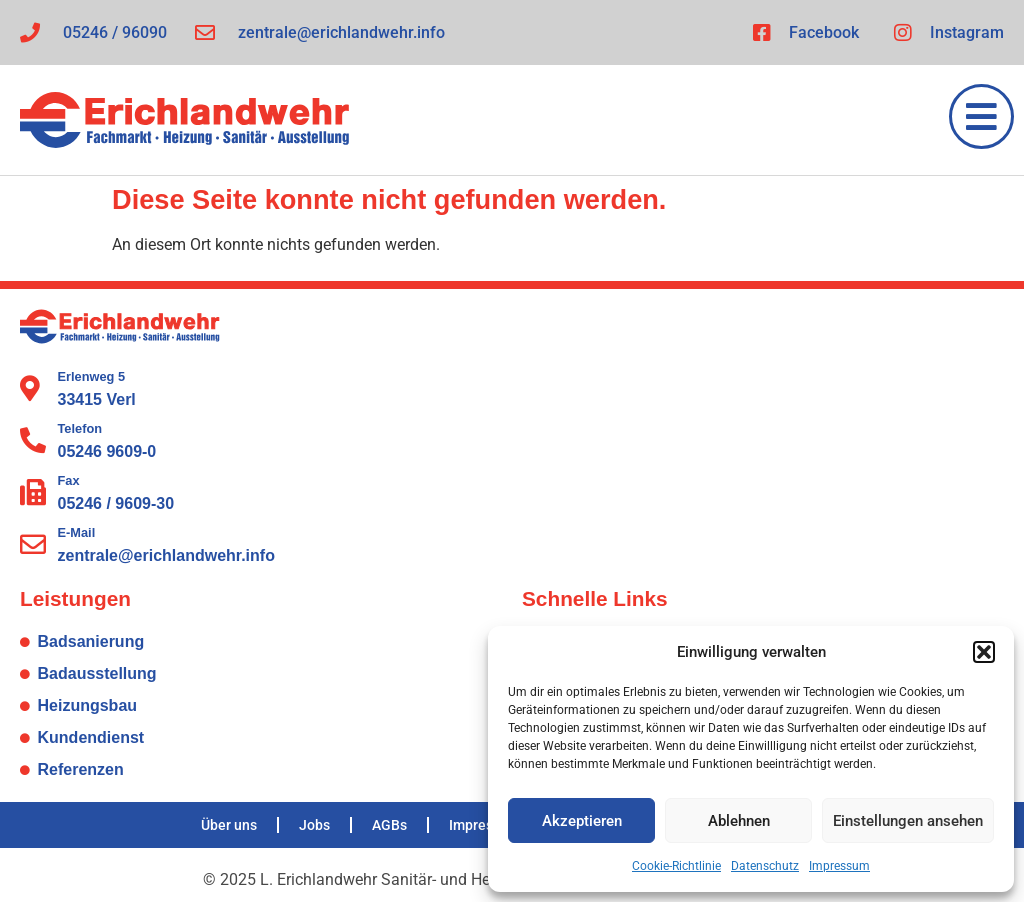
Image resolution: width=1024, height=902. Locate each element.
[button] (984, 652)
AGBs (389, 825)
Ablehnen (739, 821)
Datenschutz (765, 866)
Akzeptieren (582, 821)
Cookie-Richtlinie (676, 866)
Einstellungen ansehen (908, 821)
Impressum (839, 866)
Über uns (229, 825)
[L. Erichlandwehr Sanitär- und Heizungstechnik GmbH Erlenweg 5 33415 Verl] (763, 439)
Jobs (314, 825)
